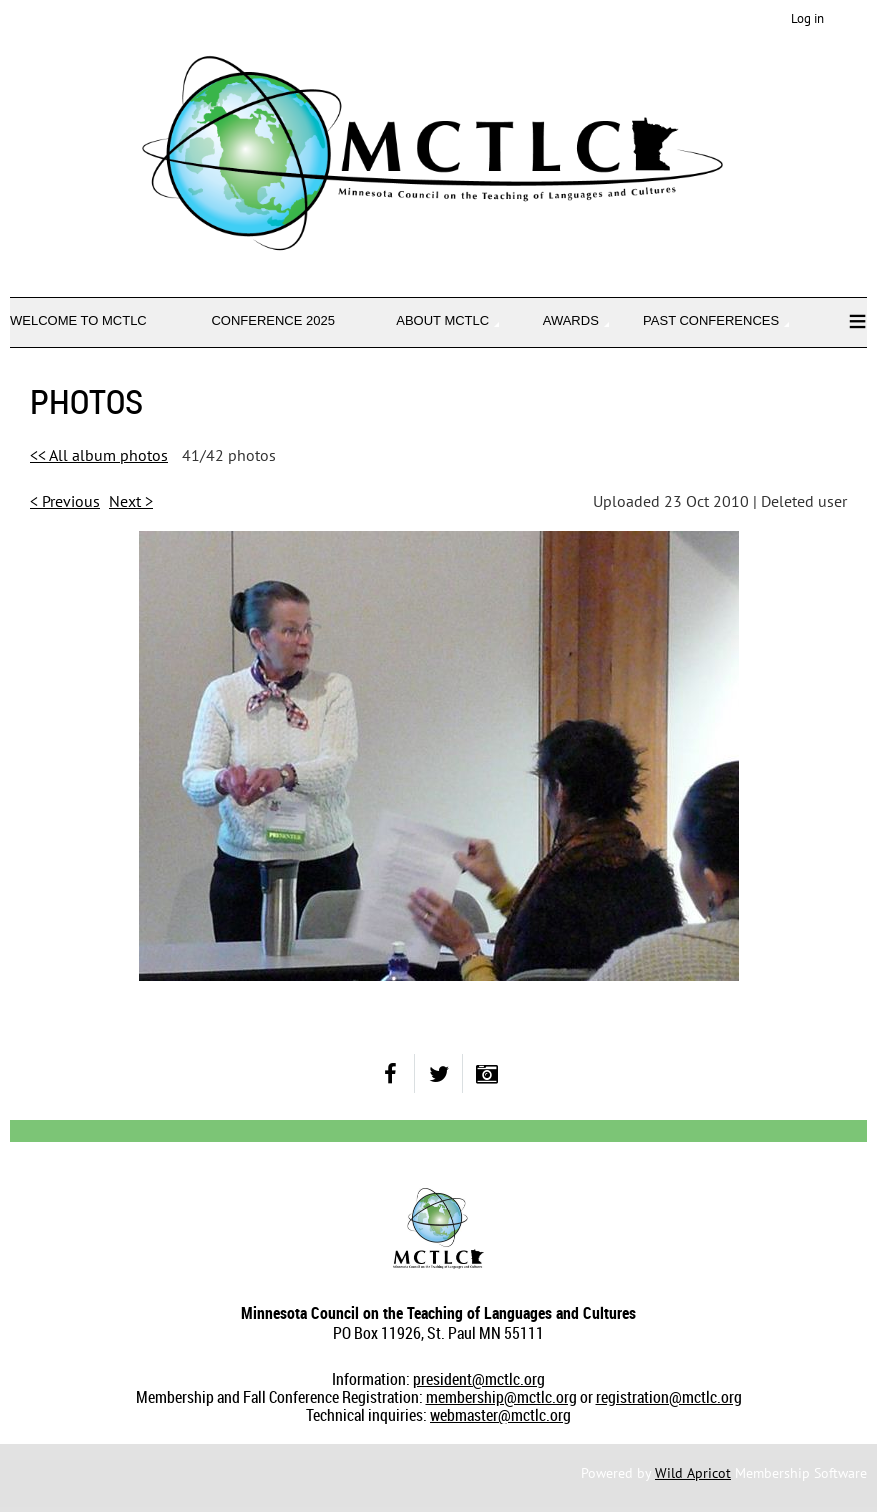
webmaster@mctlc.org (500, 1415)
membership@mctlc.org (501, 1397)
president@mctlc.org (479, 1379)
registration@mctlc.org (669, 1397)
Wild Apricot (693, 1473)
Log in (807, 18)
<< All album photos (99, 455)
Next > (131, 501)
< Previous (65, 501)
